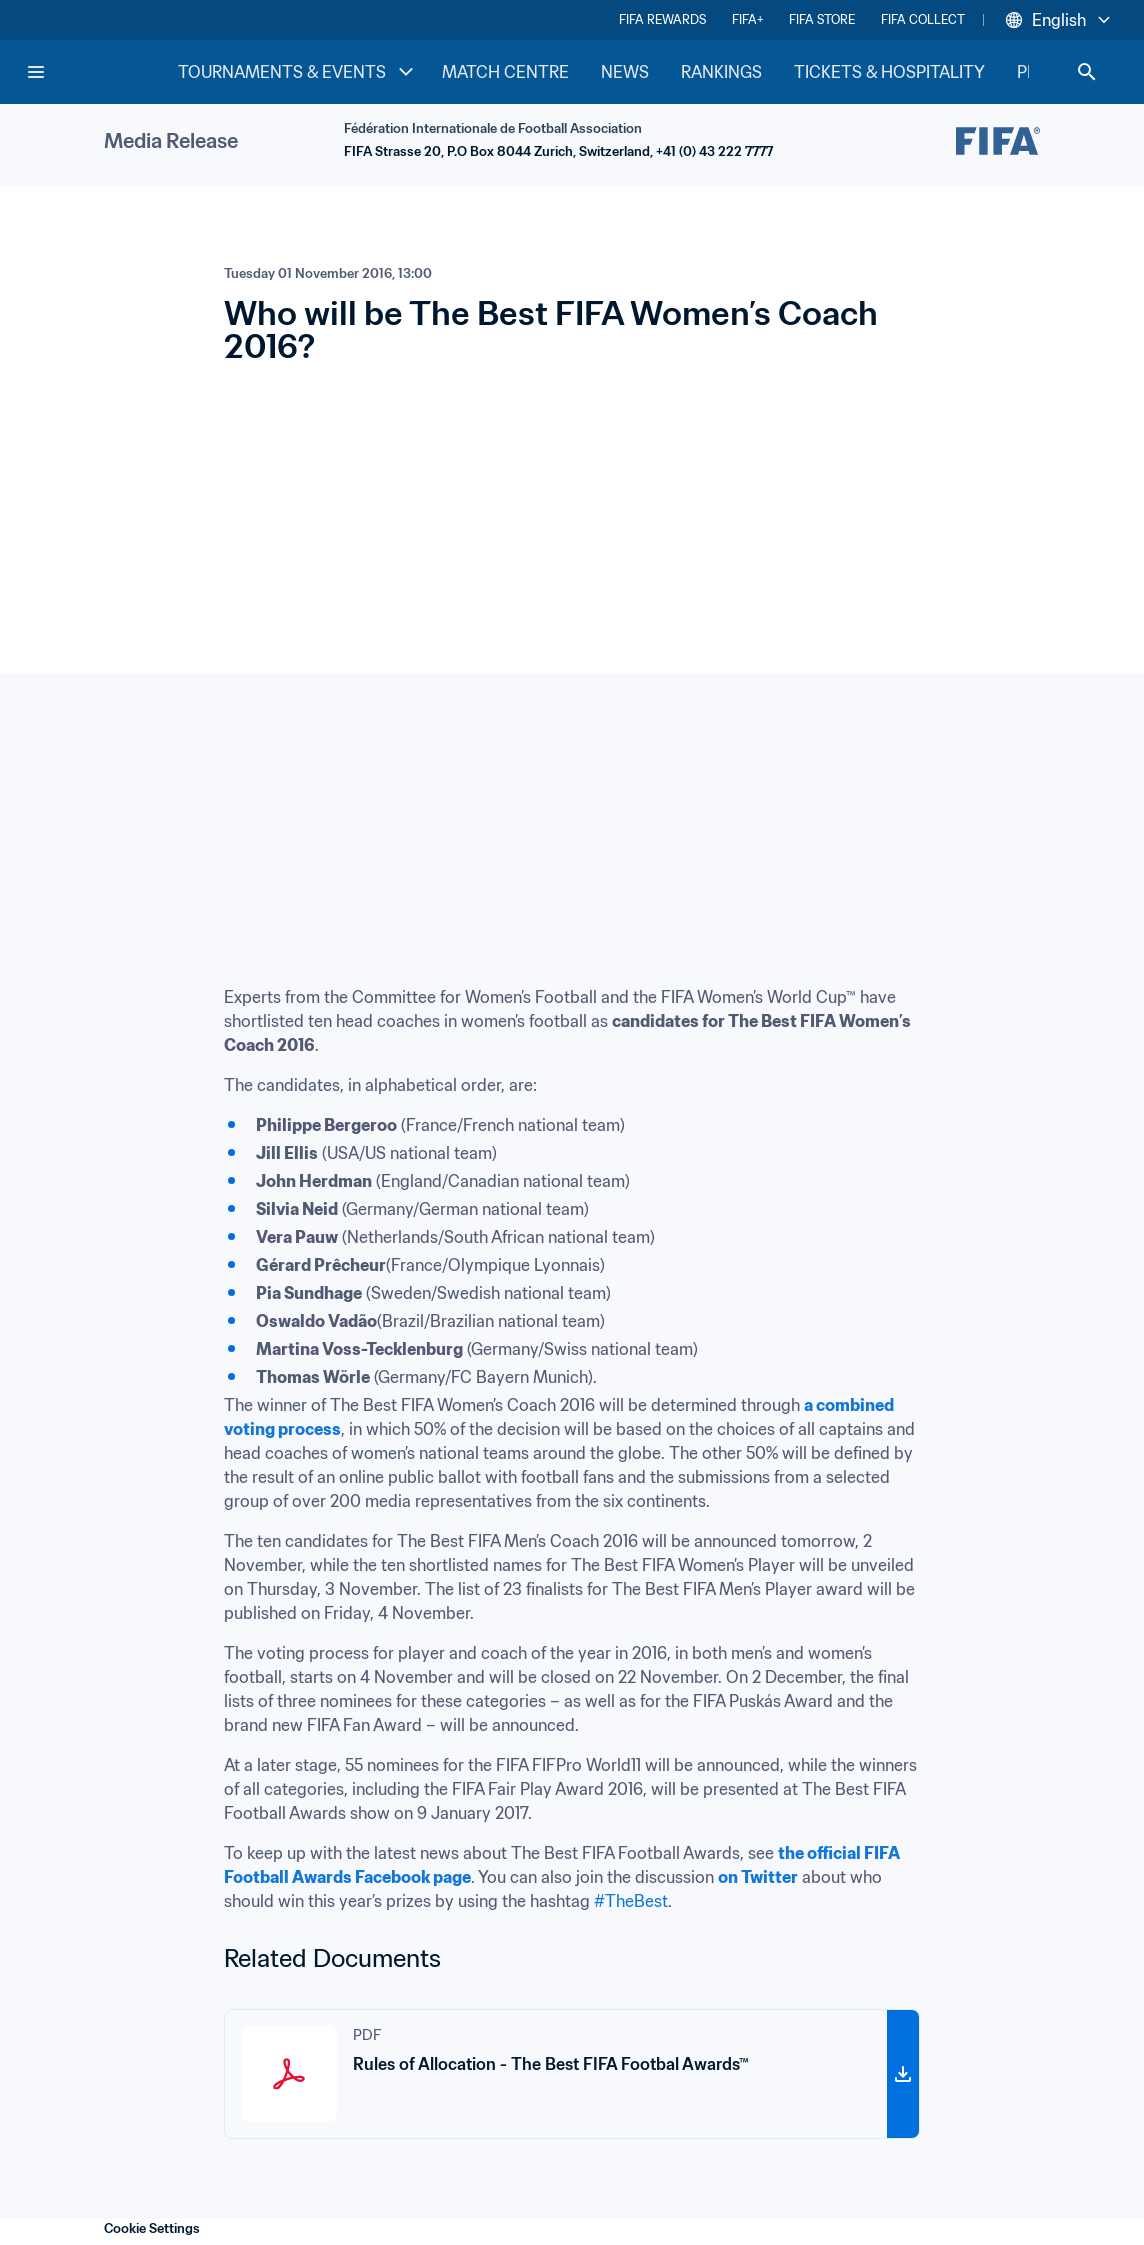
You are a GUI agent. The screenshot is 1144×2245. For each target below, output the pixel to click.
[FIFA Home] (101, 72)
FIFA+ (747, 19)
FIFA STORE (822, 19)
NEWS (625, 72)
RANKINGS (721, 72)
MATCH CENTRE (505, 72)
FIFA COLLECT (923, 19)
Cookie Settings (152, 2228)
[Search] (1087, 72)
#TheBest (631, 1901)
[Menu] (36, 72)
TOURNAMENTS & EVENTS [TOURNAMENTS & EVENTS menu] (298, 72)
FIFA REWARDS (662, 19)
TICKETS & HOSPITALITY (889, 72)
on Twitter (758, 1877)
